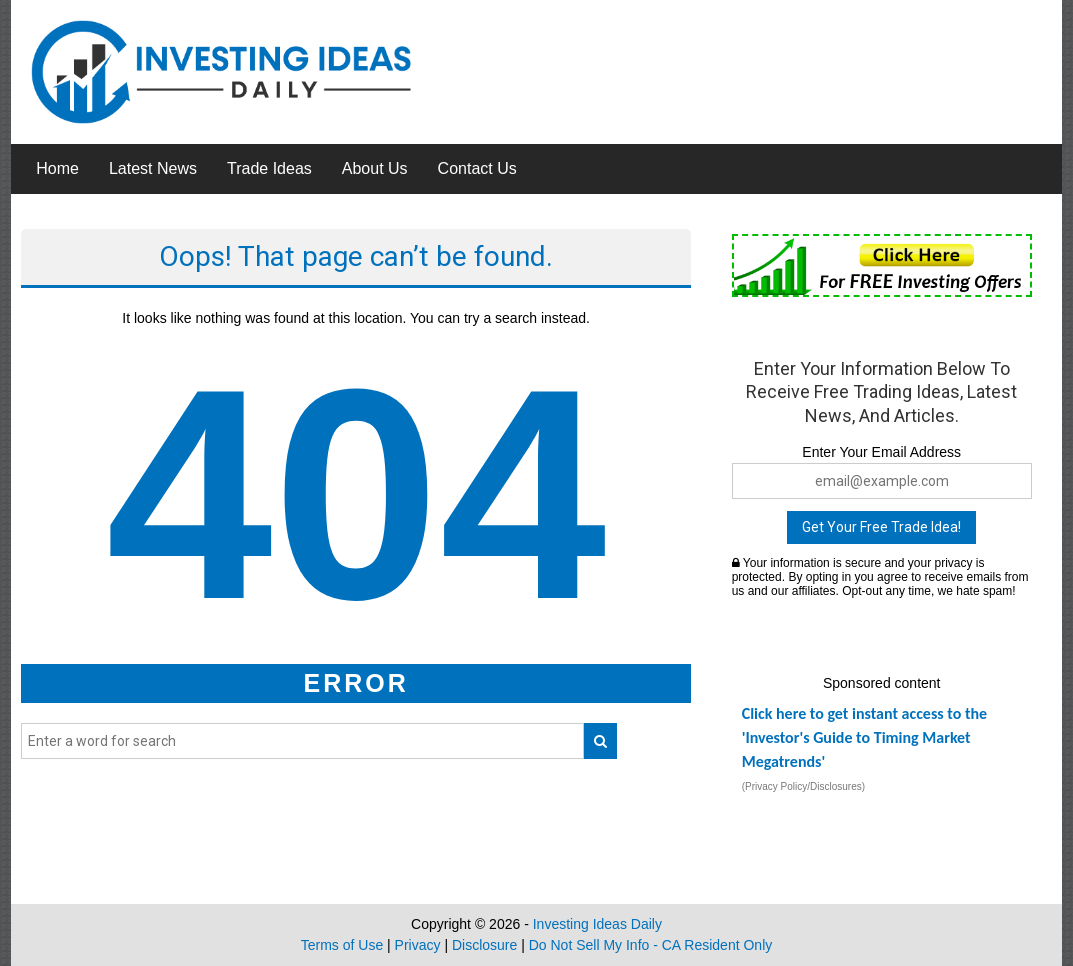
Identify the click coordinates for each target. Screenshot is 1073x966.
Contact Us (477, 168)
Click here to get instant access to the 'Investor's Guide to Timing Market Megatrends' (864, 737)
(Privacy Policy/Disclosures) (803, 786)
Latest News (153, 168)
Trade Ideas (269, 168)
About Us (375, 168)
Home (57, 168)
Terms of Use (342, 945)
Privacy (418, 945)
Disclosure (484, 945)
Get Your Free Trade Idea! (881, 527)
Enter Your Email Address (881, 452)
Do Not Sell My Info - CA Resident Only (651, 945)
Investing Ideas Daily (597, 924)
